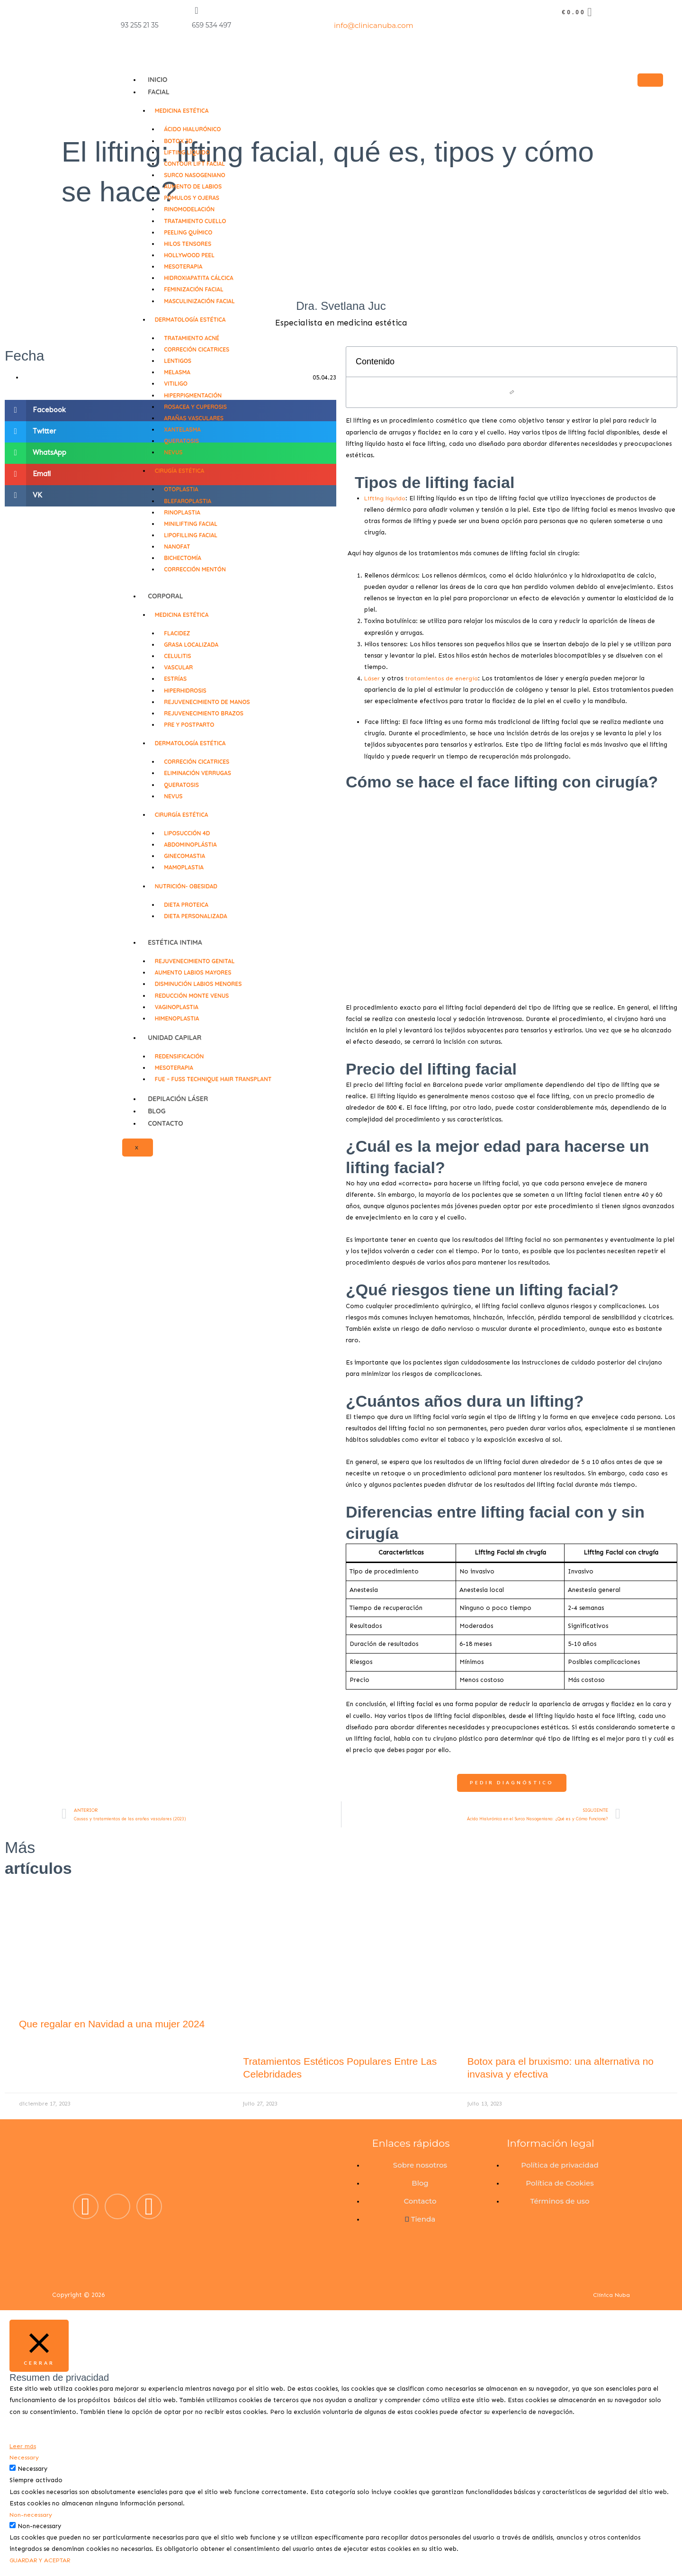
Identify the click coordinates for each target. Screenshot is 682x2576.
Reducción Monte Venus (192, 995)
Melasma (177, 372)
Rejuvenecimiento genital (195, 961)
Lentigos (177, 360)
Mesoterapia (183, 266)
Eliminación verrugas (197, 773)
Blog (156, 1111)
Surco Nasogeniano (194, 175)
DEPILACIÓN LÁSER (178, 1098)
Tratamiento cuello (195, 221)
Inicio (157, 79)
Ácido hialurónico (192, 129)
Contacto (165, 1123)
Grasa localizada (191, 644)
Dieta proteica (186, 904)
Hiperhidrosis (185, 690)
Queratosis (181, 440)
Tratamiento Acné (191, 338)
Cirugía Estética (180, 470)
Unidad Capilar (174, 1037)
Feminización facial (194, 289)
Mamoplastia (184, 867)
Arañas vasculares (194, 418)
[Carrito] (578, 12)
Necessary (32, 2468)
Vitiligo (176, 383)
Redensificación (179, 1056)
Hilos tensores (187, 243)
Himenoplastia (177, 1018)
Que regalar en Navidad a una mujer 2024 (112, 2023)
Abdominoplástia (190, 844)
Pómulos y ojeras (191, 197)
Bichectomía (182, 557)
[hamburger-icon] (650, 80)
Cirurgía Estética (181, 814)
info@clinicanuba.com (373, 25)
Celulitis (177, 656)
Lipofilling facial (190, 535)
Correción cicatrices (196, 349)
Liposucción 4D (187, 833)
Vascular (178, 667)
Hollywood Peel (189, 255)
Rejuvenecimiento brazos (203, 713)
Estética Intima (175, 942)
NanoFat (177, 546)
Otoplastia (181, 489)
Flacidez (177, 633)
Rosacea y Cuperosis (195, 406)
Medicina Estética (182, 110)
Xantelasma (182, 429)
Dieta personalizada (195, 916)
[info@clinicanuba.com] (338, 10)
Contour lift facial (194, 163)
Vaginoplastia (176, 1007)
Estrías (175, 678)
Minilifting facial (190, 523)
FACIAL (159, 92)
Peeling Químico (188, 232)
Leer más (22, 2445)
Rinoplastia (182, 512)
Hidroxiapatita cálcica (198, 277)
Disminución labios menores (198, 983)
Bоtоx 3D (178, 141)
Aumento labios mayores (193, 972)
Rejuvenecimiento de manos (207, 701)
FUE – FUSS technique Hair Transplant (213, 1079)
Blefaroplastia (187, 501)
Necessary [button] (24, 2457)
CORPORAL (165, 596)
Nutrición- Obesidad (186, 886)
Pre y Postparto (189, 724)
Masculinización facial (199, 301)
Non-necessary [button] (31, 2514)
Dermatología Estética (190, 319)
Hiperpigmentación (193, 395)
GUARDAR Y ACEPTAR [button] (42, 2560)
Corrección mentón (195, 569)
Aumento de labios (193, 186)
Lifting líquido (187, 152)
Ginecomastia (184, 855)
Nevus (173, 452)
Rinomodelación (189, 209)
